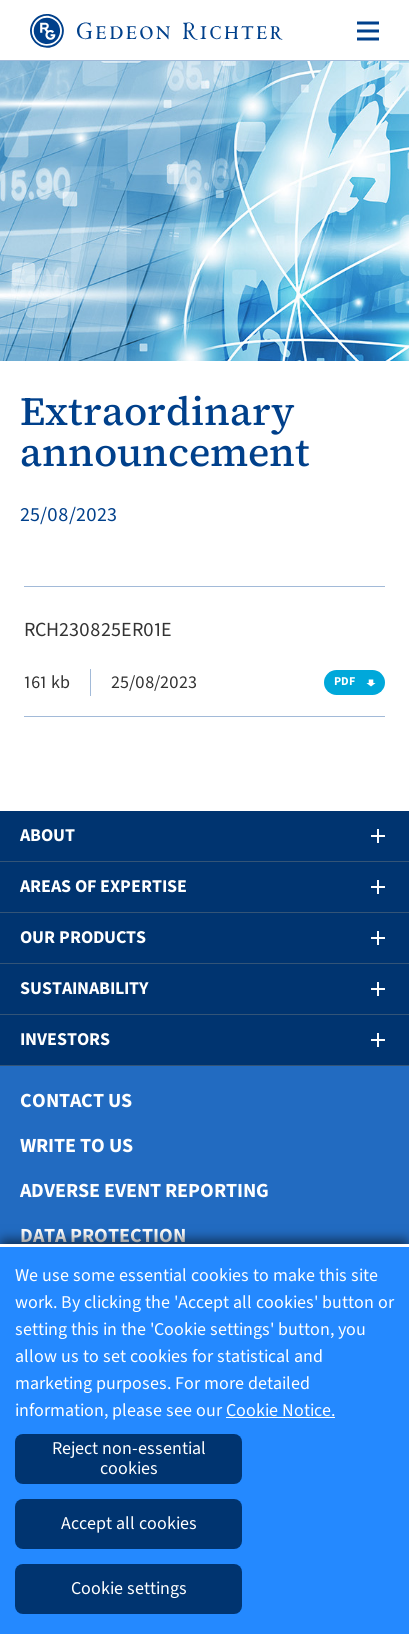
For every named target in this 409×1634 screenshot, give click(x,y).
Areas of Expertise (103, 886)
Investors (65, 1039)
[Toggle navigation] (364, 31)
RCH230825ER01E (98, 630)
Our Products (83, 937)
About (47, 835)
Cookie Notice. (280, 1410)
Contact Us (76, 1101)
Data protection (103, 1236)
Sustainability (84, 988)
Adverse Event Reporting (144, 1191)
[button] (364, 836)
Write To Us (76, 1146)
